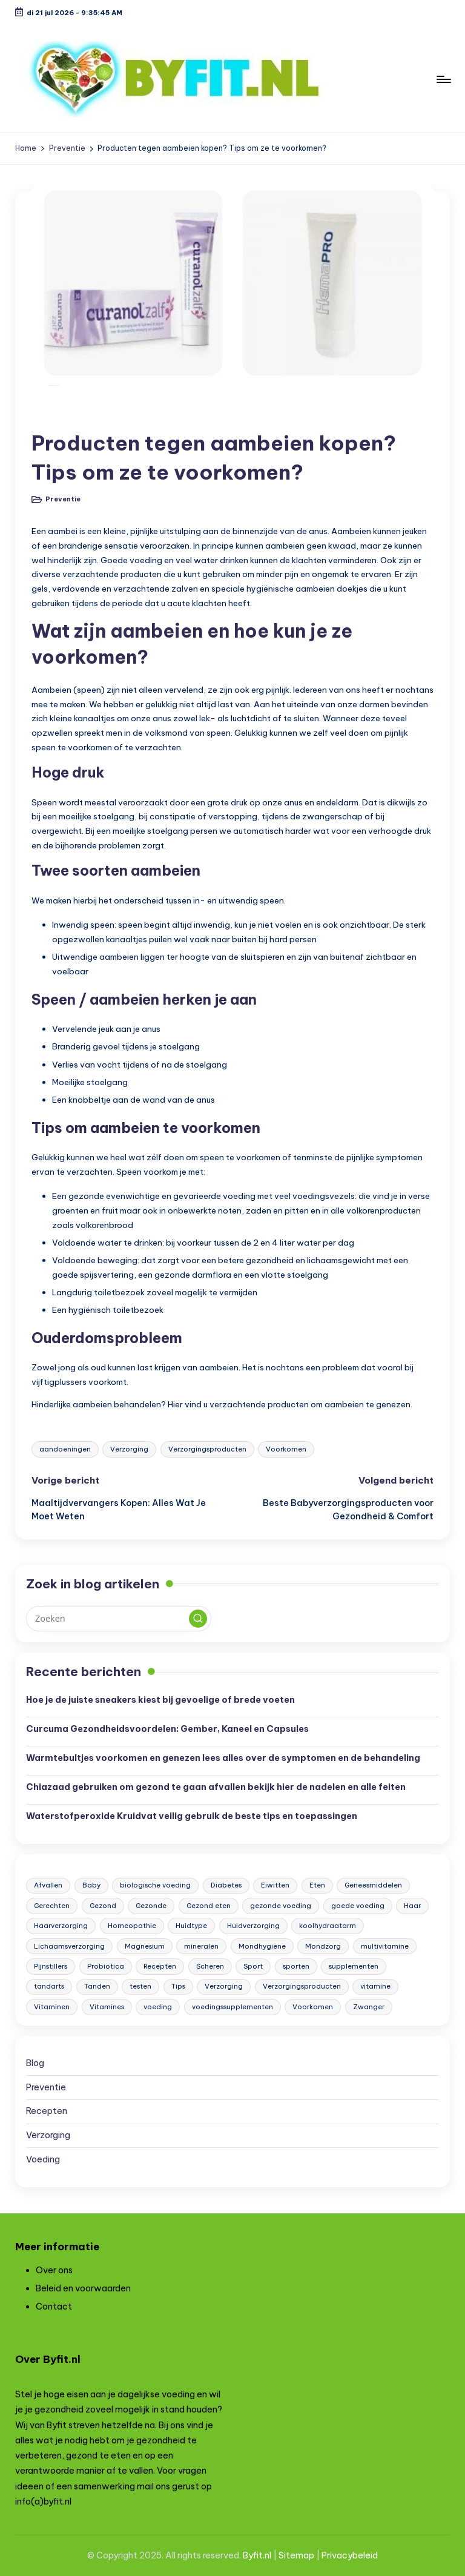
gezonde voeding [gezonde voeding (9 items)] (280, 1905)
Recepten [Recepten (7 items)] (159, 1966)
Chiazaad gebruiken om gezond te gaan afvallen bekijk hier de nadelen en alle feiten (216, 1787)
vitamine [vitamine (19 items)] (375, 1986)
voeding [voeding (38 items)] (157, 2007)
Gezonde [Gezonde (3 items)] (151, 1905)
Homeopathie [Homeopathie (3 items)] (132, 1925)
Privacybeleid (350, 2555)
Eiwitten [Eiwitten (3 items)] (275, 1885)
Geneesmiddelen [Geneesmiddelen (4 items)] (373, 1885)
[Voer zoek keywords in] (118, 1618)
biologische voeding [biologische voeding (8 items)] (155, 1885)
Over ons (54, 2270)
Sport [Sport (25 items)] (253, 1966)
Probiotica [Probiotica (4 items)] (105, 1966)
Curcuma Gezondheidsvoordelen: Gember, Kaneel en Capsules (167, 1728)
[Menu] (443, 79)
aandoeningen (65, 1449)
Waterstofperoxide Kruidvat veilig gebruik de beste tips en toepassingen (191, 1816)
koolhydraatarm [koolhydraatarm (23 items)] (327, 1925)
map (304, 2555)
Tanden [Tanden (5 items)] (97, 1986)
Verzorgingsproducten (207, 1449)
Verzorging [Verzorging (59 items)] (224, 1986)
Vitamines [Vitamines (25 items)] (107, 2007)
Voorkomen (286, 1449)
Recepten (46, 2110)
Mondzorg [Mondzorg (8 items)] (323, 1946)
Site (287, 2555)
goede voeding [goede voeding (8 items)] (357, 1905)
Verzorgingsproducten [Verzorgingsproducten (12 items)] (302, 1986)
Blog (35, 2063)
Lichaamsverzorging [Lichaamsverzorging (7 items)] (69, 1946)
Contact (54, 2306)
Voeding (43, 2159)
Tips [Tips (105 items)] (178, 1986)
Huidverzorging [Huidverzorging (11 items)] (253, 1925)
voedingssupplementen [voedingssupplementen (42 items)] (232, 2007)
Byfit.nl (257, 2555)
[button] (198, 1619)
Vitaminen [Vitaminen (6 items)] (52, 2007)
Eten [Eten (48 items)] (317, 1885)
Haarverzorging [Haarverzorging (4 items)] (61, 1925)
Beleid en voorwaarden (83, 2288)
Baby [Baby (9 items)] (91, 1885)
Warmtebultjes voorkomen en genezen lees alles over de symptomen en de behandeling (223, 1757)
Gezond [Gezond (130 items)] (103, 1905)
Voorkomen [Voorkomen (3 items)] (312, 2007)
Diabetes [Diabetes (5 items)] (226, 1885)
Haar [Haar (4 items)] (412, 1905)
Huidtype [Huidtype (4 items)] (191, 1925)
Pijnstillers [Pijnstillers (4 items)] (50, 1966)
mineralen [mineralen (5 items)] (201, 1946)
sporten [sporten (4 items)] (296, 1966)
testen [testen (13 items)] (140, 1986)
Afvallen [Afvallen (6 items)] (48, 1885)
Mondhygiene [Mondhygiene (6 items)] (262, 1946)
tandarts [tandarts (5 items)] (49, 1986)
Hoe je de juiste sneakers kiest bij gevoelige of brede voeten (160, 1699)
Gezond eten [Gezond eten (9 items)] (208, 1905)
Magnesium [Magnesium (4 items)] (145, 1946)
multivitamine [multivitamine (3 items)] (385, 1946)
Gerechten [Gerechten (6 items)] (52, 1905)
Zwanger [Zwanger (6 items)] (368, 2007)
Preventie (62, 413)
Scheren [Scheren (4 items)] (210, 1966)
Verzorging (129, 1449)
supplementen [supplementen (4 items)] (353, 1966)
